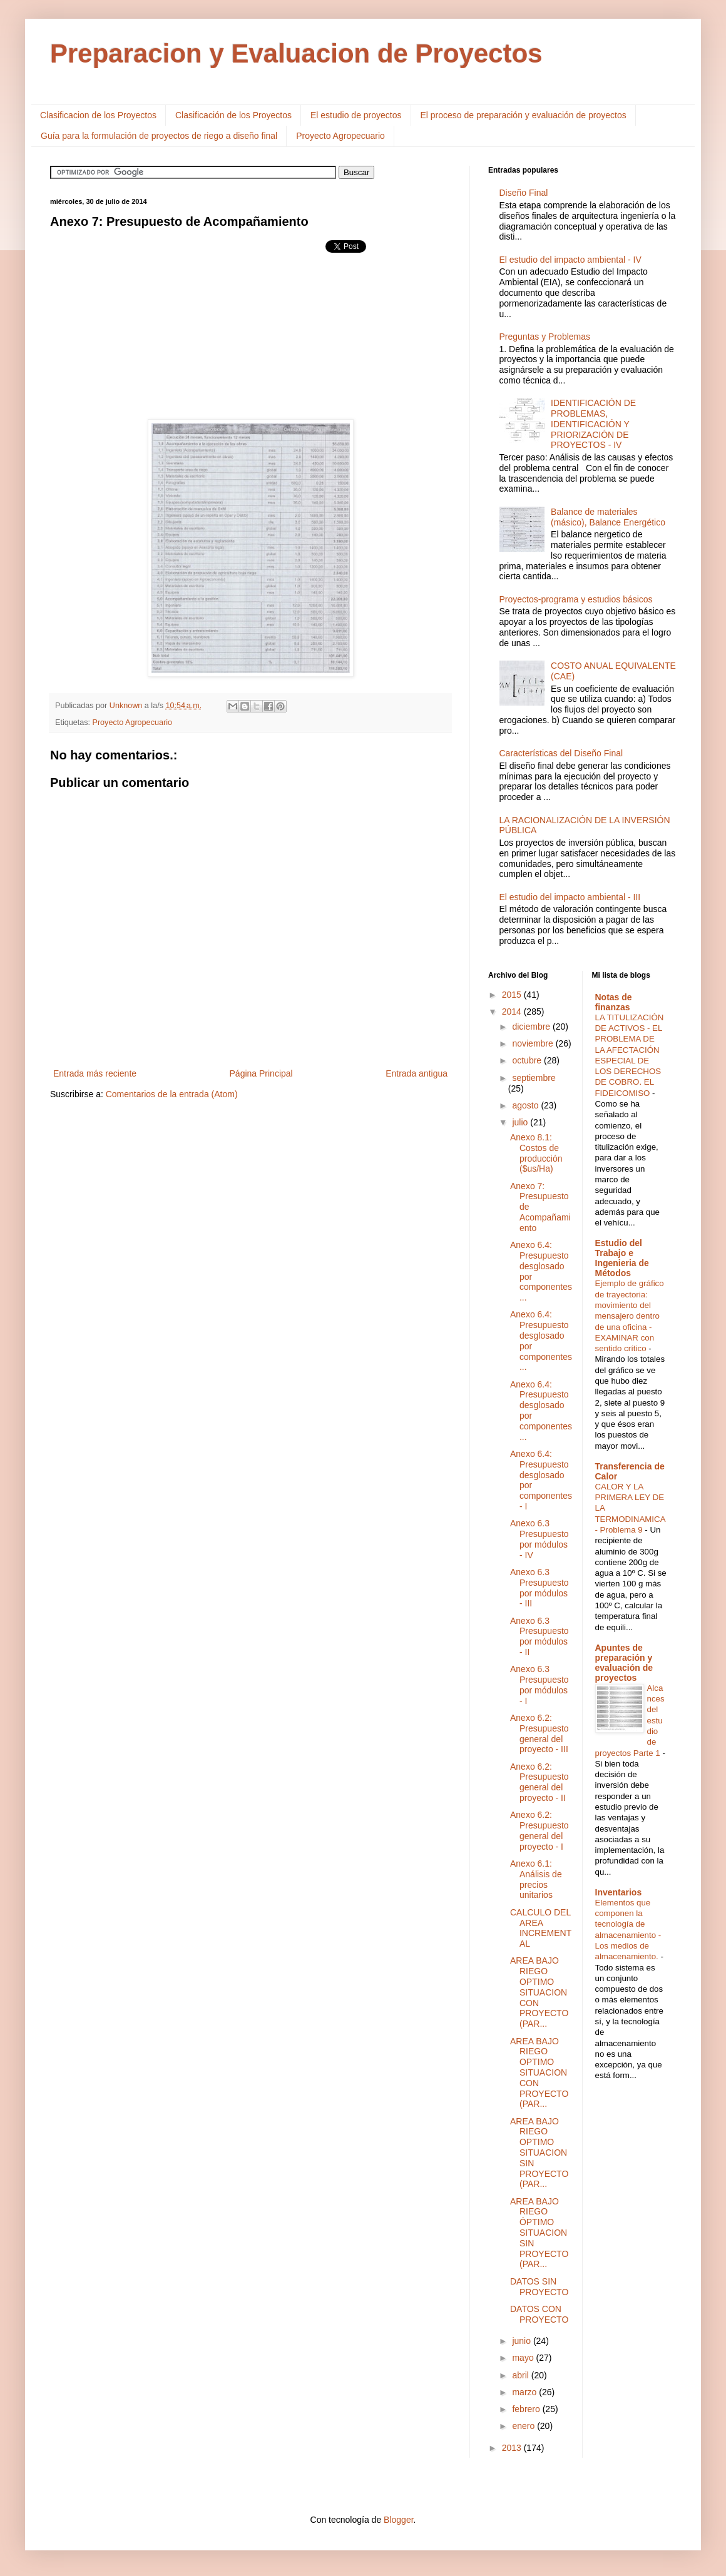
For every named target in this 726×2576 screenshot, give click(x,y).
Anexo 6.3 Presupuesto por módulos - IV (539, 1538)
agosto (526, 1105)
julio (521, 1122)
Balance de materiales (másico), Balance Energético (608, 517)
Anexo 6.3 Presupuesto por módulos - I (539, 1684)
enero (524, 2426)
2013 (513, 2448)
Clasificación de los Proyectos (233, 115)
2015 (513, 995)
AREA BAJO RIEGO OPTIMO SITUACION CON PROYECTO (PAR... (539, 1992)
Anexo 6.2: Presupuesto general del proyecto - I (539, 1830)
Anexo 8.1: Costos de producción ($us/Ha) (536, 1153)
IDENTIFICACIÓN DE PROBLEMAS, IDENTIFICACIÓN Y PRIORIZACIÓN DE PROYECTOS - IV (593, 424)
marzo (525, 2392)
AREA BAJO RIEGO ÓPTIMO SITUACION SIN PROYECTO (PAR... (539, 2232)
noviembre (533, 1043)
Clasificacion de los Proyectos (98, 115)
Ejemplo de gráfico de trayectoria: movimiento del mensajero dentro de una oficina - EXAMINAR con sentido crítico (629, 1316)
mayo (524, 2358)
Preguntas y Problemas (545, 337)
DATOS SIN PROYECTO (539, 2286)
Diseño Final (523, 193)
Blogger (398, 2520)
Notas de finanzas (613, 1002)
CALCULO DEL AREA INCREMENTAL (540, 1928)
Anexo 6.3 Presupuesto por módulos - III (539, 1587)
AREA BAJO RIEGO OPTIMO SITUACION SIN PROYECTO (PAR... (539, 2152)
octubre (528, 1060)
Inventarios (618, 1892)
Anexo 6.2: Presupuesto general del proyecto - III (539, 1733)
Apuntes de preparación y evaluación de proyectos (624, 1663)
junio (522, 2341)
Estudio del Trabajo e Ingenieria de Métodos (622, 1258)
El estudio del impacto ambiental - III (570, 897)
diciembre (532, 1027)
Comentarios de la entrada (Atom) (172, 1094)
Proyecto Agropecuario (340, 136)
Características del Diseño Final (561, 753)
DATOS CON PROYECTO (539, 2314)
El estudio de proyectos (356, 115)
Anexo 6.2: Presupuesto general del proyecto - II (539, 1782)
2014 (513, 1012)
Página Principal (261, 1073)
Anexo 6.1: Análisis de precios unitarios (536, 1879)
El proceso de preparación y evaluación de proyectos (523, 115)
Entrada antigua (416, 1073)
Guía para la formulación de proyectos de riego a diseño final (159, 136)
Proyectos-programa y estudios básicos (576, 599)
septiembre (533, 1078)
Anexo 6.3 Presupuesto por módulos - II (539, 1636)
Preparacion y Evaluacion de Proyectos (296, 53)
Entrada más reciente (94, 1073)
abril (521, 2375)
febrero (527, 2409)
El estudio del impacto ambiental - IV (570, 260)
